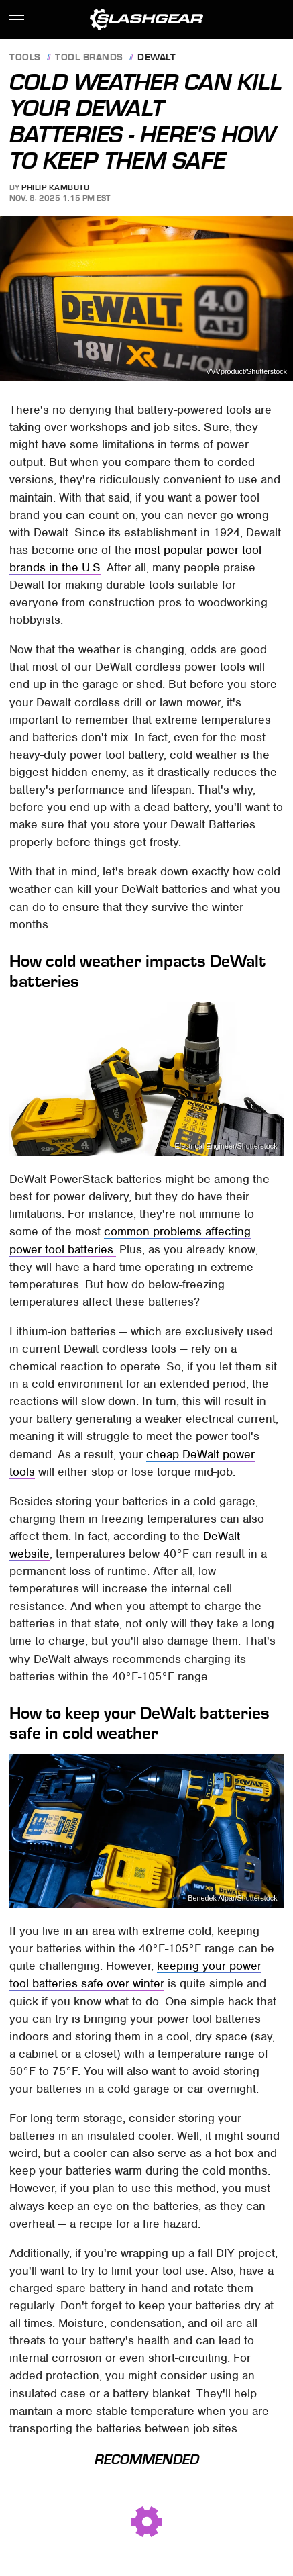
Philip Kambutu (55, 187)
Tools (25, 58)
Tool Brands (89, 58)
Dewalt (156, 58)
